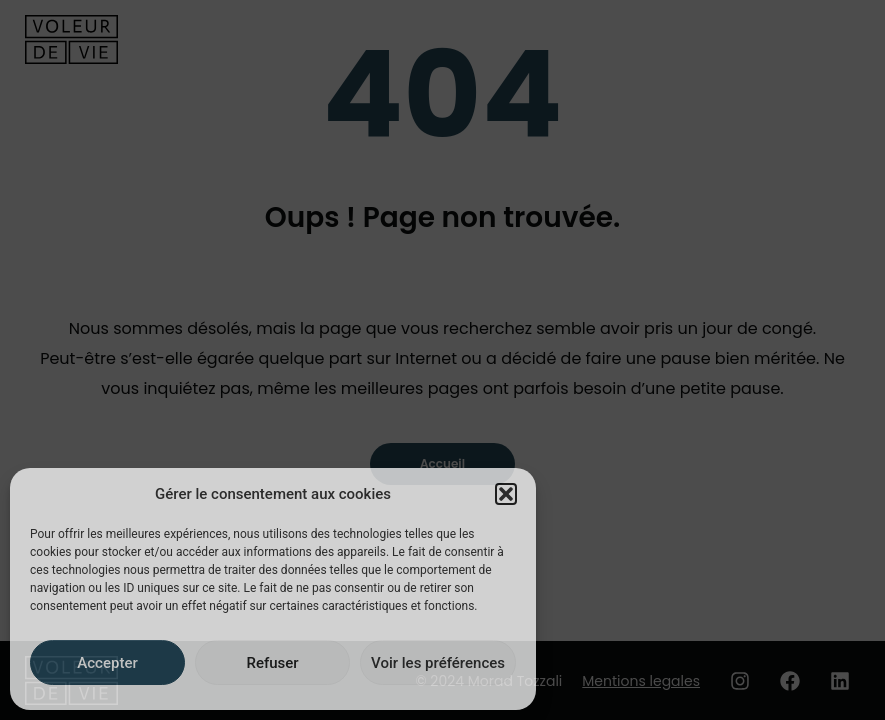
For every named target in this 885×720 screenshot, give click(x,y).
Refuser (272, 663)
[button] (506, 494)
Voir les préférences (438, 663)
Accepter (107, 663)
